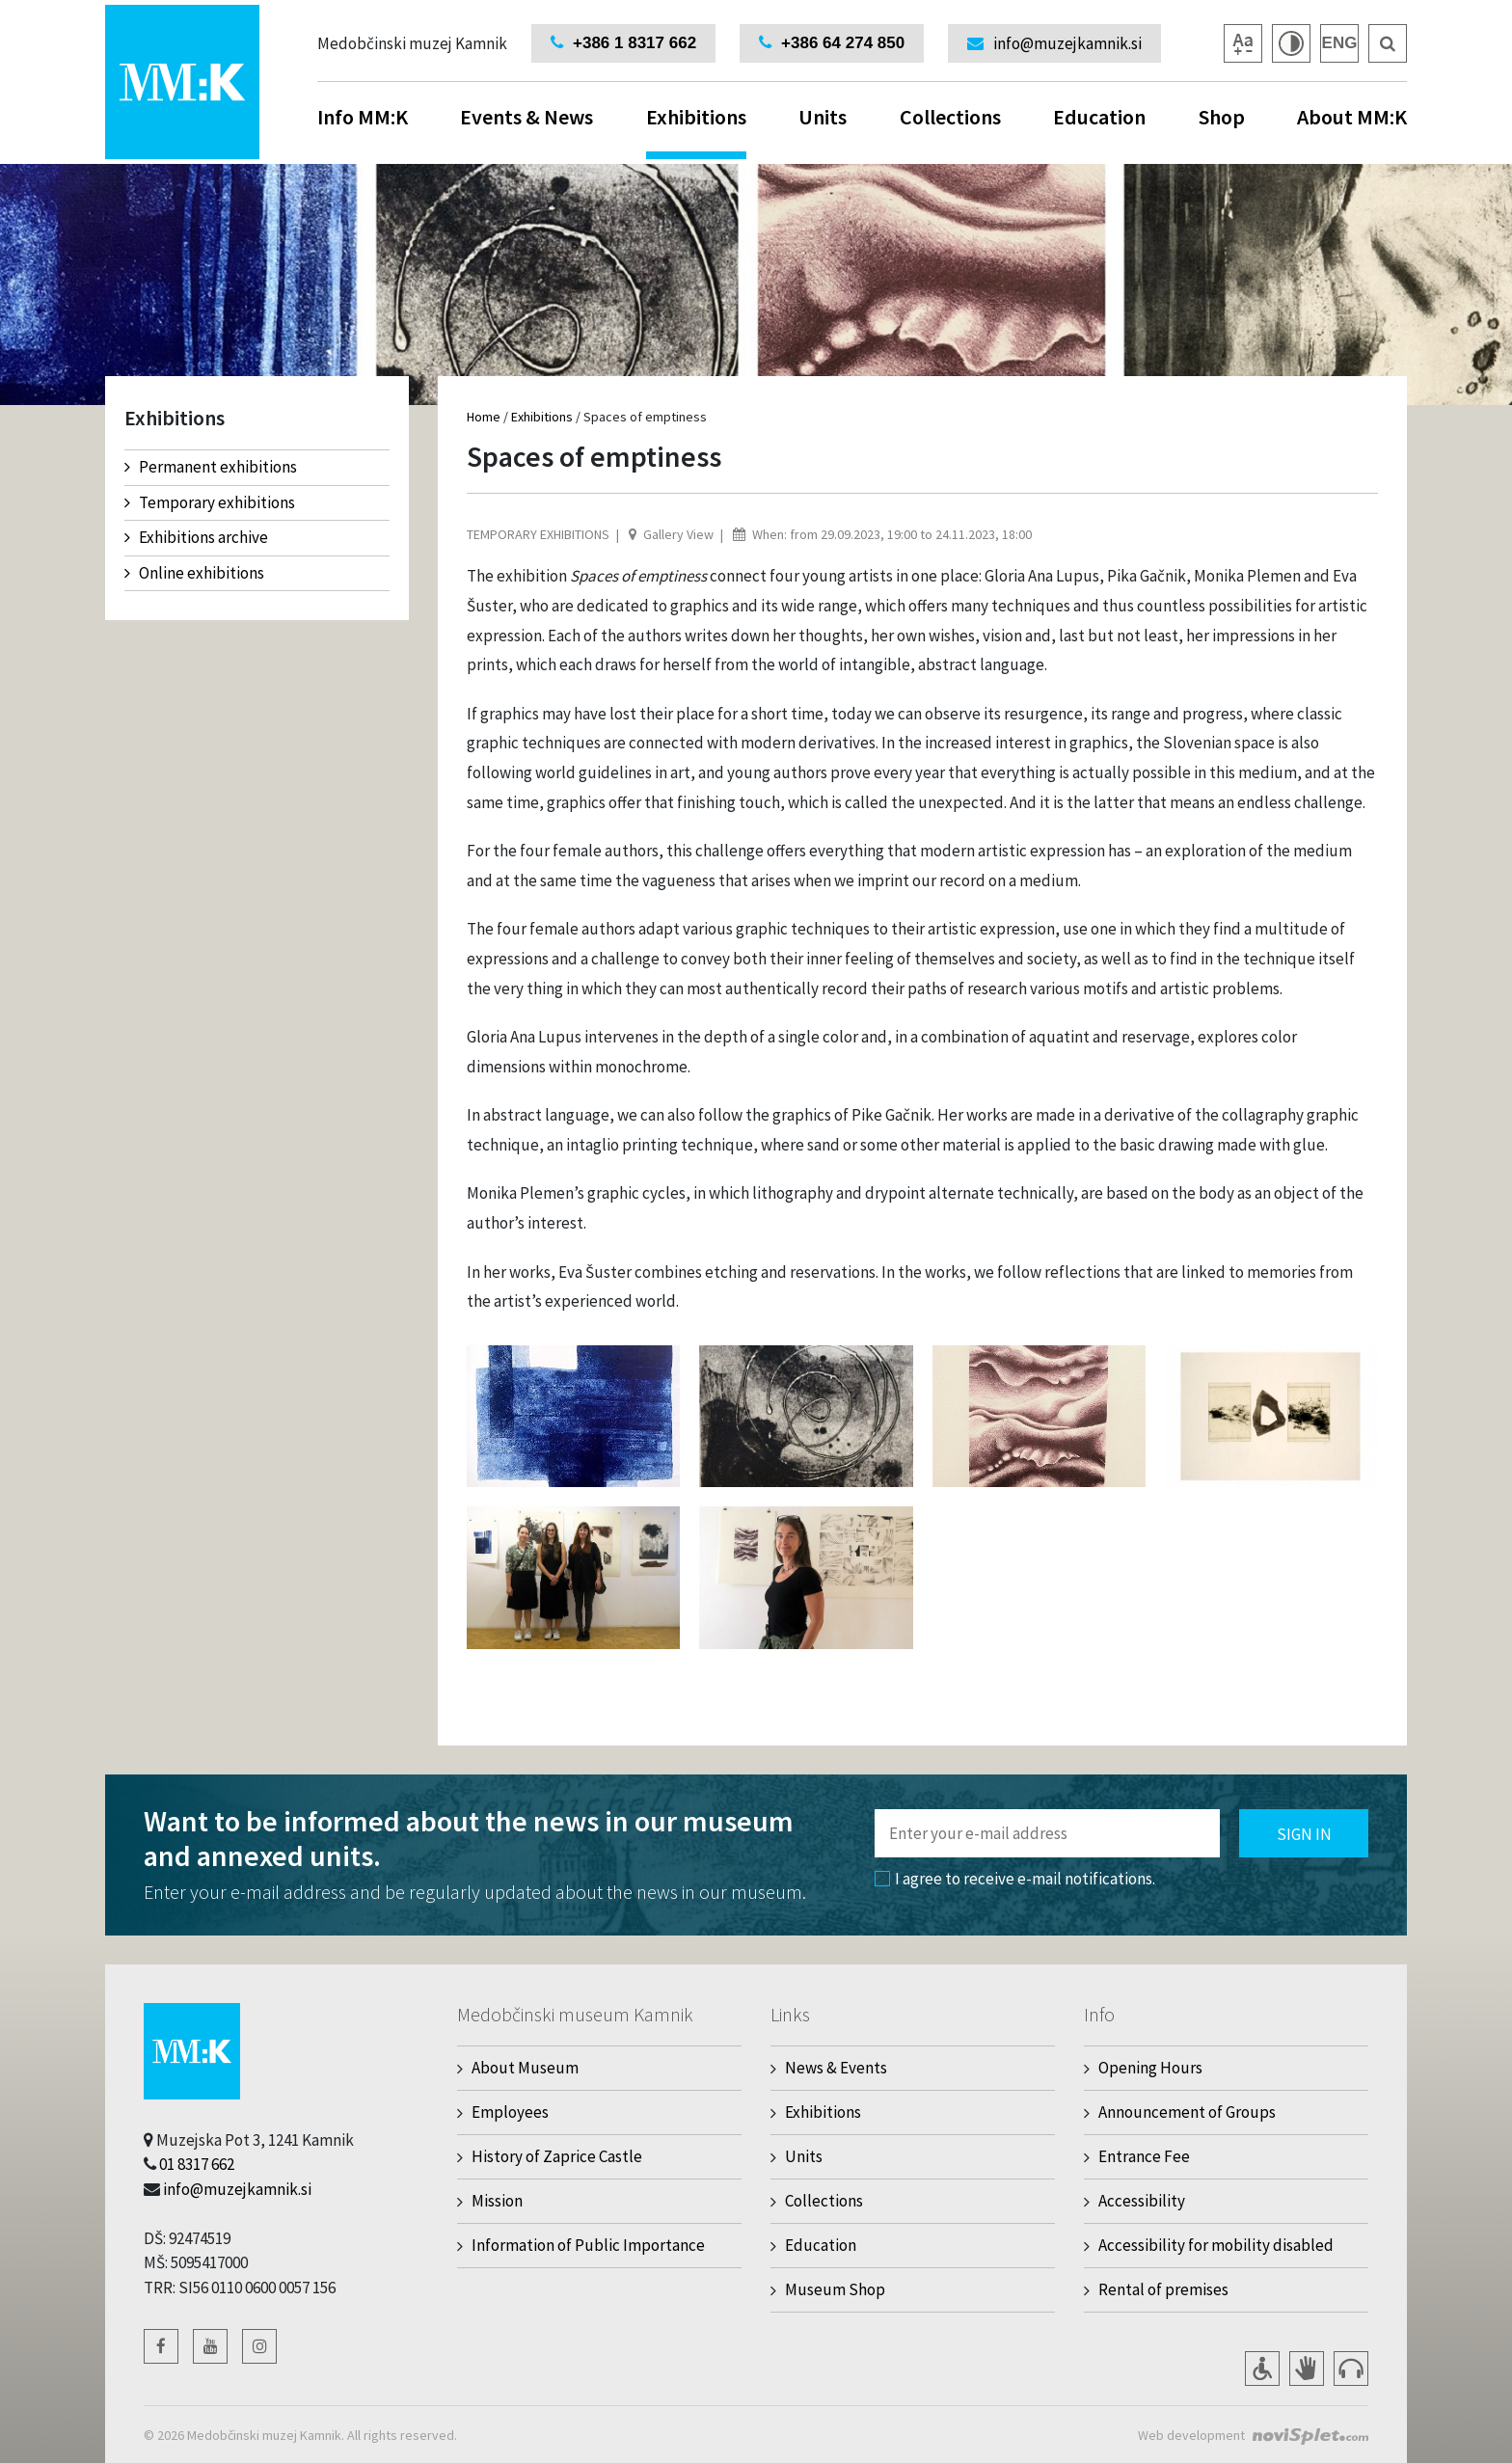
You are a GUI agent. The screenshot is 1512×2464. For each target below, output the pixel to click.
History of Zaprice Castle (557, 2156)
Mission (497, 2200)
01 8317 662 (196, 2164)
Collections (950, 116)
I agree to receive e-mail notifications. (1015, 1878)
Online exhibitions (194, 572)
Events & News (526, 116)
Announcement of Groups (1187, 2112)
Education (1099, 116)
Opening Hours (1150, 2067)
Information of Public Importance (588, 2245)
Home (483, 416)
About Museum (525, 2067)
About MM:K (1352, 116)
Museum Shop (835, 2289)
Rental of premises (1163, 2289)
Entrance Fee (1144, 2156)
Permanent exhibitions (210, 466)
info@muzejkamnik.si (237, 2189)
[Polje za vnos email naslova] (1047, 1833)
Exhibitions (696, 131)
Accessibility (1141, 2200)
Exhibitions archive (196, 537)
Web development (1191, 2435)
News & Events (836, 2067)
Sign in (1304, 1834)
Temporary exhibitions (209, 502)
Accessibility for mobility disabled (1216, 2245)
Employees (510, 2112)
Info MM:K (362, 116)
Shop (1222, 116)
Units (822, 116)
